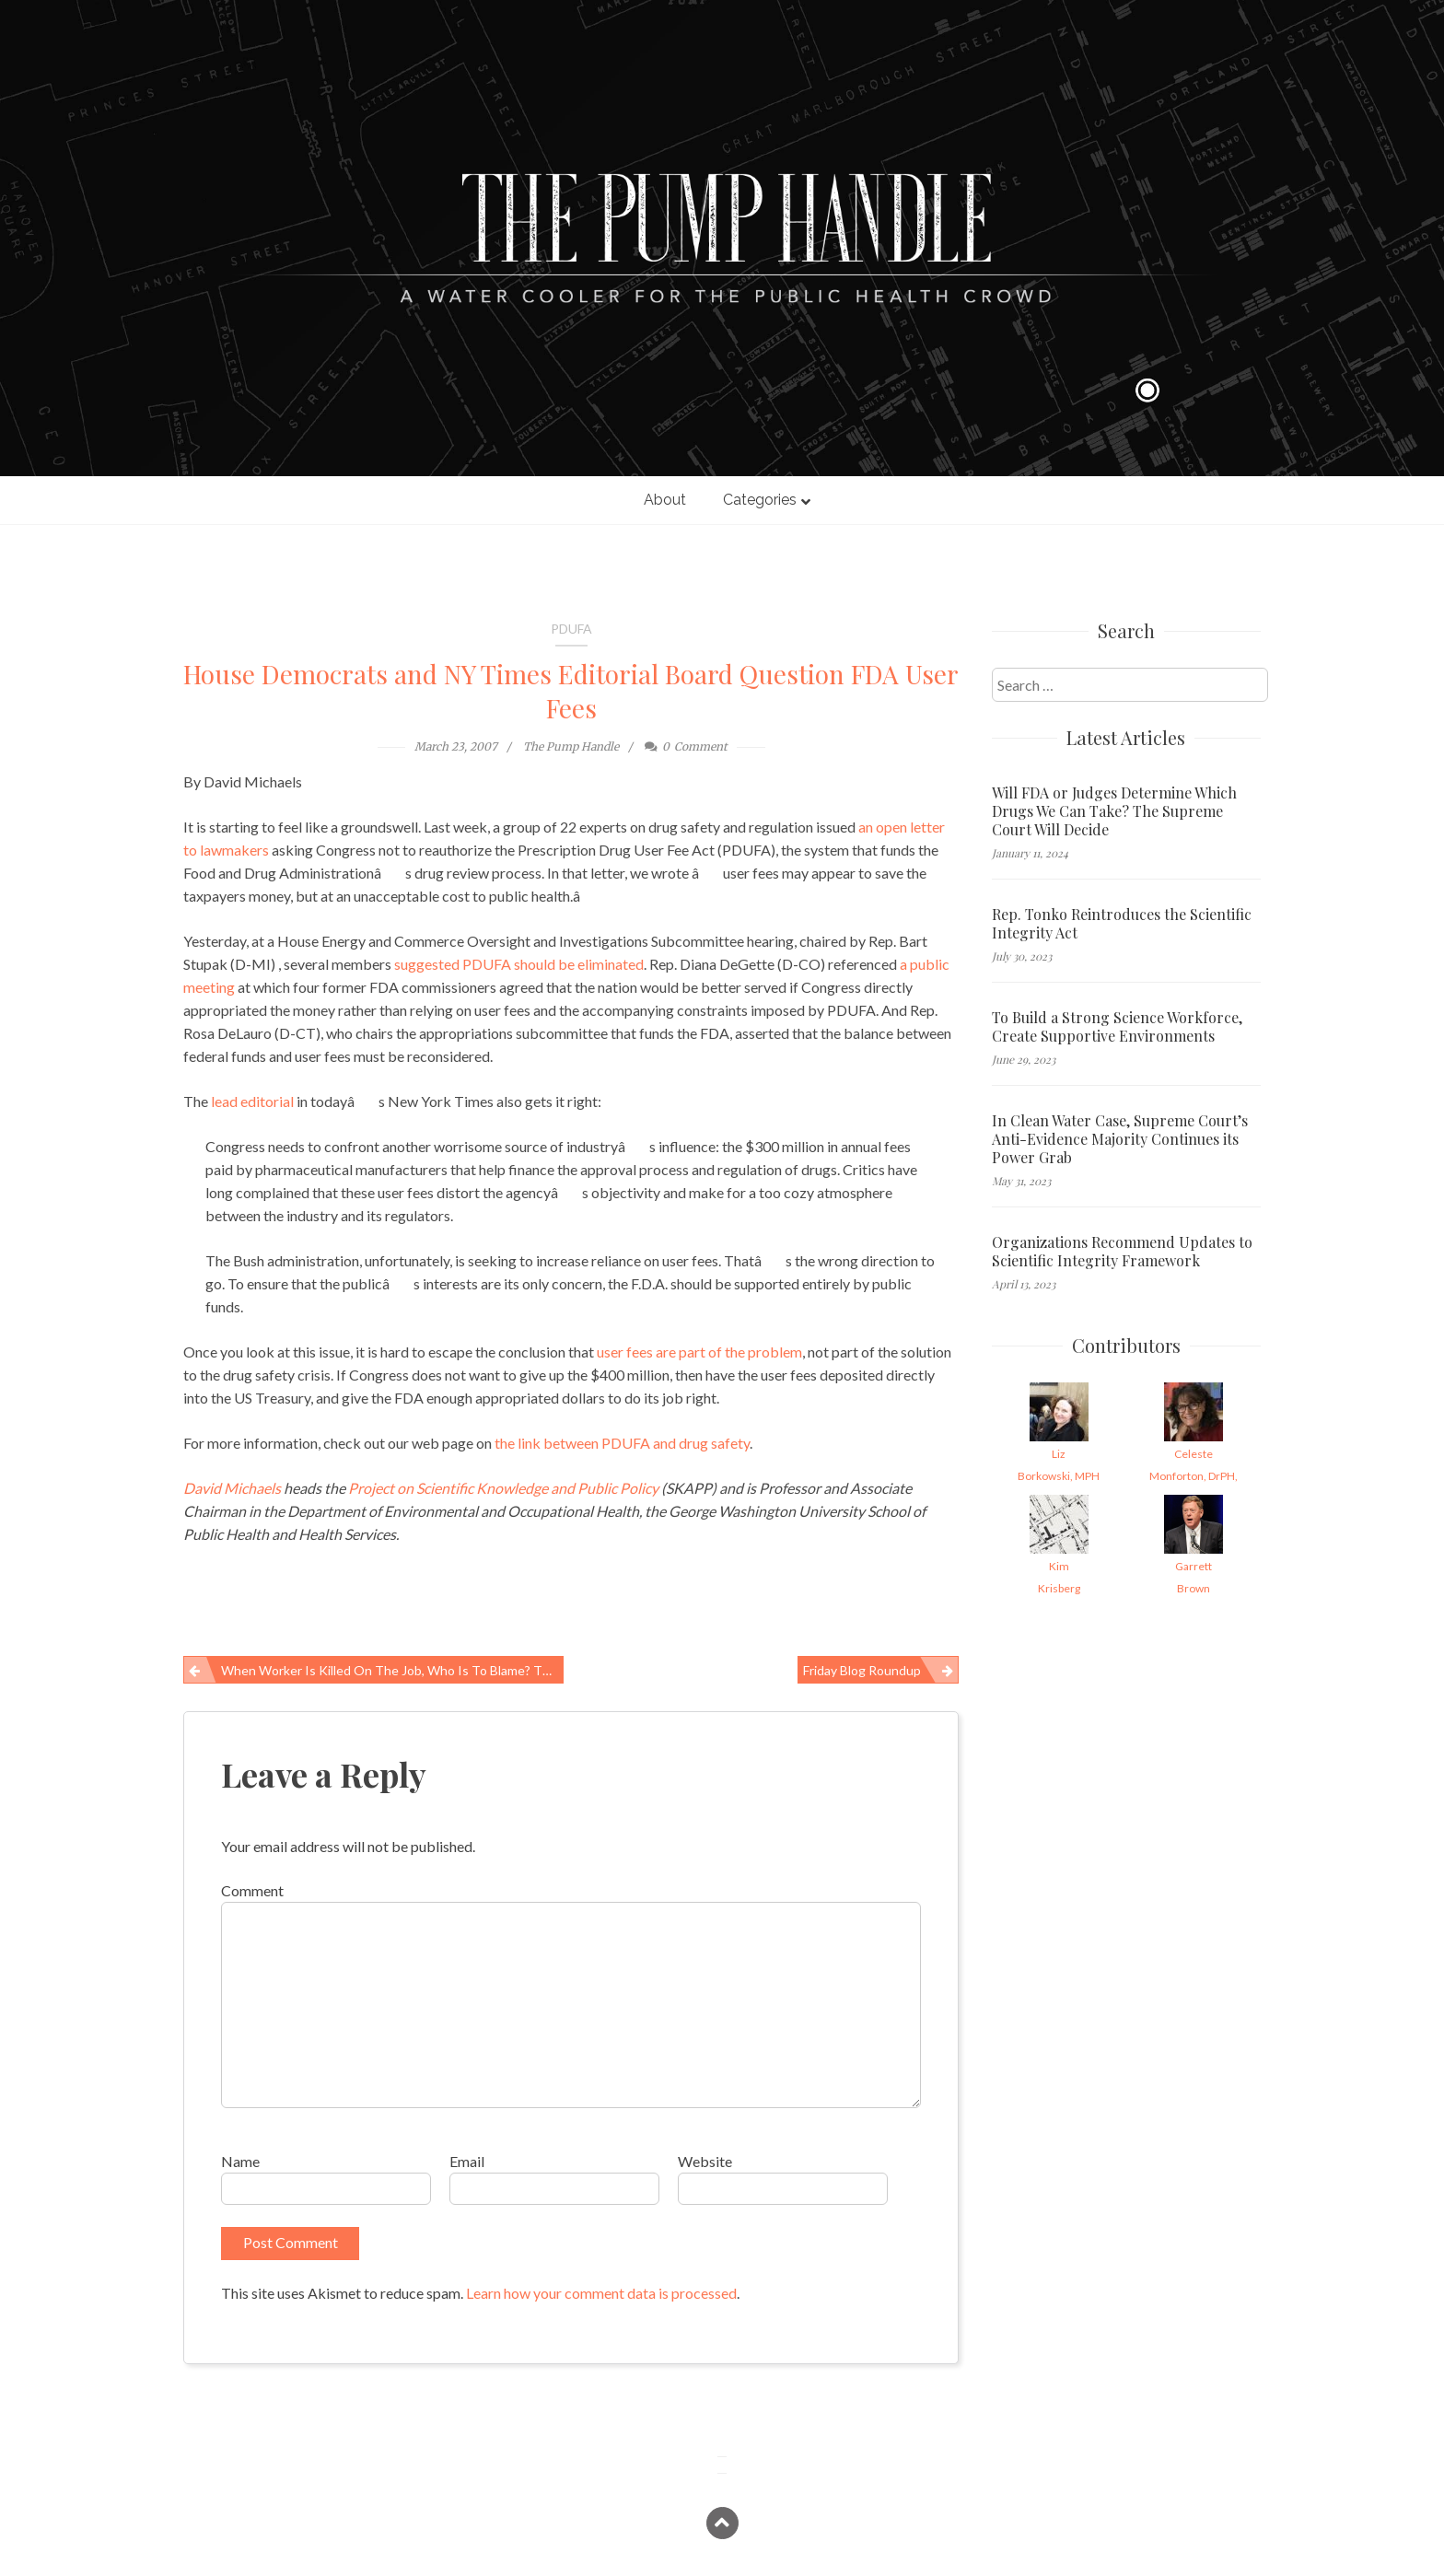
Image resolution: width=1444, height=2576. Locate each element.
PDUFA (571, 628)
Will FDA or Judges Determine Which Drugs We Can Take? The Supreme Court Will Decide (1114, 811)
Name (240, 2161)
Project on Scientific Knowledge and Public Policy (503, 1488)
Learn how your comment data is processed (601, 2293)
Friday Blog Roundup (862, 1670)
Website (705, 2161)
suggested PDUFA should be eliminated (519, 964)
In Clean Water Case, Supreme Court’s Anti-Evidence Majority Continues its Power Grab (1120, 1139)
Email (466, 2161)
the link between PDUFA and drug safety (622, 1442)
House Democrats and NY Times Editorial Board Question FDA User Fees (571, 691)
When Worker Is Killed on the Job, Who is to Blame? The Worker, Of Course (392, 1670)
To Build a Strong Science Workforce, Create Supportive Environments (1117, 1026)
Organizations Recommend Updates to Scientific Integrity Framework (1122, 1251)
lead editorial (252, 1101)
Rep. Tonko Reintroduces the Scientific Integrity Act (1122, 923)
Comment (252, 1890)
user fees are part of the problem (699, 1351)
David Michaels (232, 1488)
